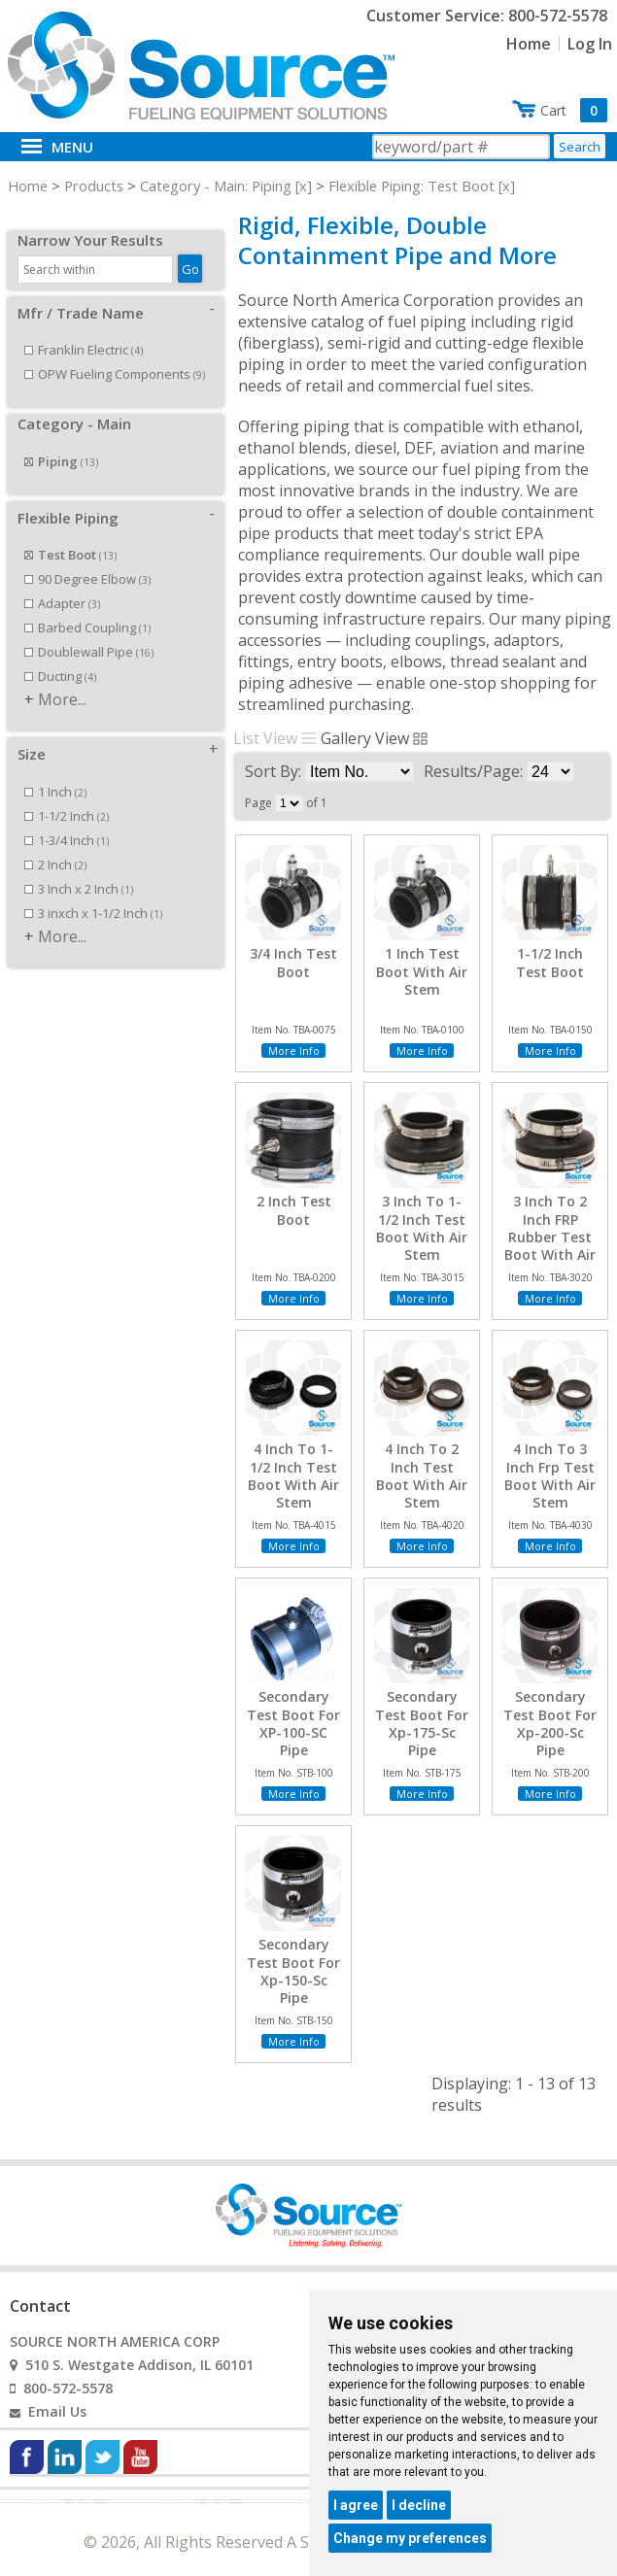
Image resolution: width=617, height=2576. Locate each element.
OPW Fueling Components (114, 352)
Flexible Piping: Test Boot (411, 185)
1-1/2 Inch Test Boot (550, 962)
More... (62, 678)
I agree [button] (355, 2505)
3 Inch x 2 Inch (78, 867)
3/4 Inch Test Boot (293, 962)
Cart (573, 110)
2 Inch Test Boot (294, 1210)
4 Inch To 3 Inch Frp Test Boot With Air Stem (550, 1476)
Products (93, 185)
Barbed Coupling (87, 606)
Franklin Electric (83, 328)
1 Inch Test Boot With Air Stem (421, 971)
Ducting (60, 654)
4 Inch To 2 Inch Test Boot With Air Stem (421, 1476)
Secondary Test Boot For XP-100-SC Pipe (293, 1723)
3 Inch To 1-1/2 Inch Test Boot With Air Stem (421, 1228)
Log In (589, 43)
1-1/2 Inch (66, 794)
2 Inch (55, 843)
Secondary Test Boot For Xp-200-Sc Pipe (550, 1723)
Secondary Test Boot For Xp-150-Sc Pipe (293, 1971)
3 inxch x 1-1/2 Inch (93, 891)
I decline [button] (419, 2505)
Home (528, 43)
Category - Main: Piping (215, 185)
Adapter (62, 582)
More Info (294, 1050)
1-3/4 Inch (66, 819)
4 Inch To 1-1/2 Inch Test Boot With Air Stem (293, 1476)
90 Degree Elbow (87, 557)
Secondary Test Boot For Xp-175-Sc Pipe (421, 1723)
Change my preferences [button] (410, 2538)
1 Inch (55, 770)
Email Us (57, 2411)
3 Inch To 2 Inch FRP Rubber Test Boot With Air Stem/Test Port (550, 1246)
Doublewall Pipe (89, 630)
